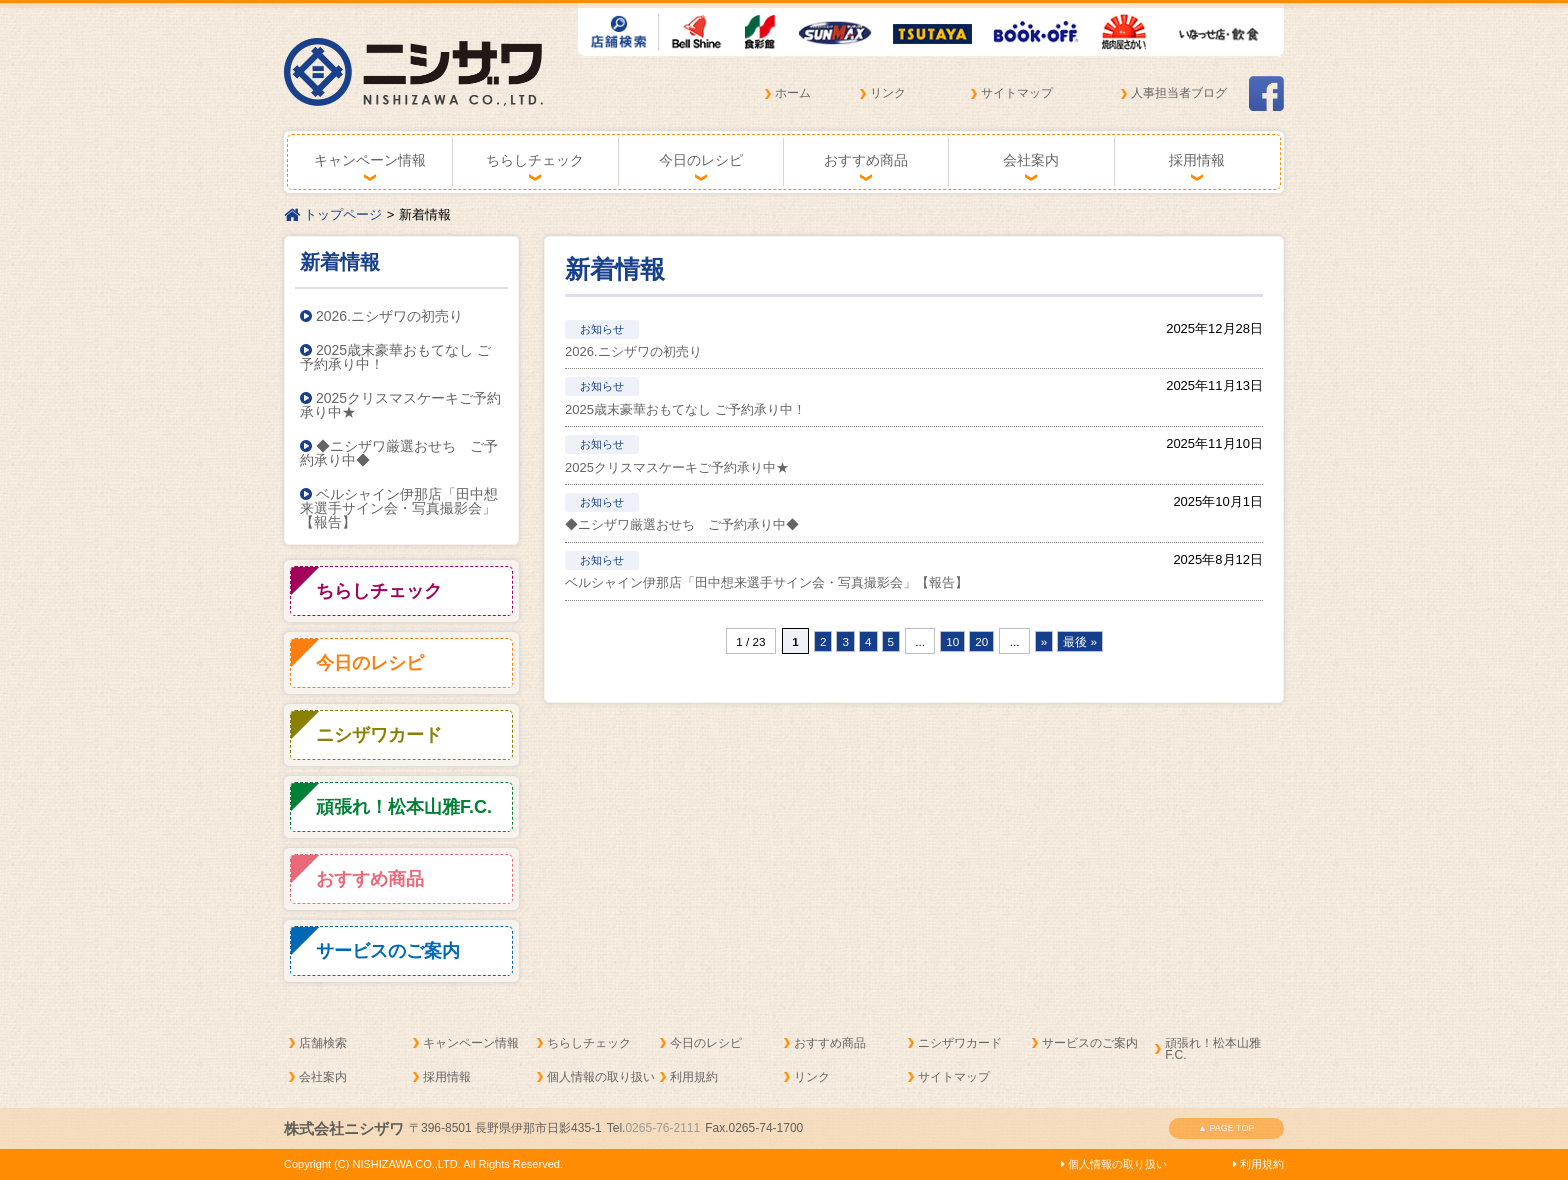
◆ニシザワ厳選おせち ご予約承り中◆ (399, 453)
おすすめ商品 (866, 160)
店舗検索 (323, 1043)
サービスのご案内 (1090, 1043)
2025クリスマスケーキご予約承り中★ (400, 405)
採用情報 (1197, 160)
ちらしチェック (535, 160)
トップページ (333, 214)
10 (952, 641)
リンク (888, 93)
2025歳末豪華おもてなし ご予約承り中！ (395, 357)
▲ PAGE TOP (1226, 1128)
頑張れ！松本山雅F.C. (1213, 1049)
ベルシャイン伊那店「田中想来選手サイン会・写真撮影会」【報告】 (399, 508)
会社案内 (1031, 160)
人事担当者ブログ (1179, 93)
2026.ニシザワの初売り (381, 316)
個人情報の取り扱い (601, 1077)
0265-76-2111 (662, 1128)
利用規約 (694, 1077)
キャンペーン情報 (370, 160)
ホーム (793, 93)
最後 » (1080, 641)
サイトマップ (1017, 93)
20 (981, 641)
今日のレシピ (701, 160)
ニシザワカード (960, 1043)
